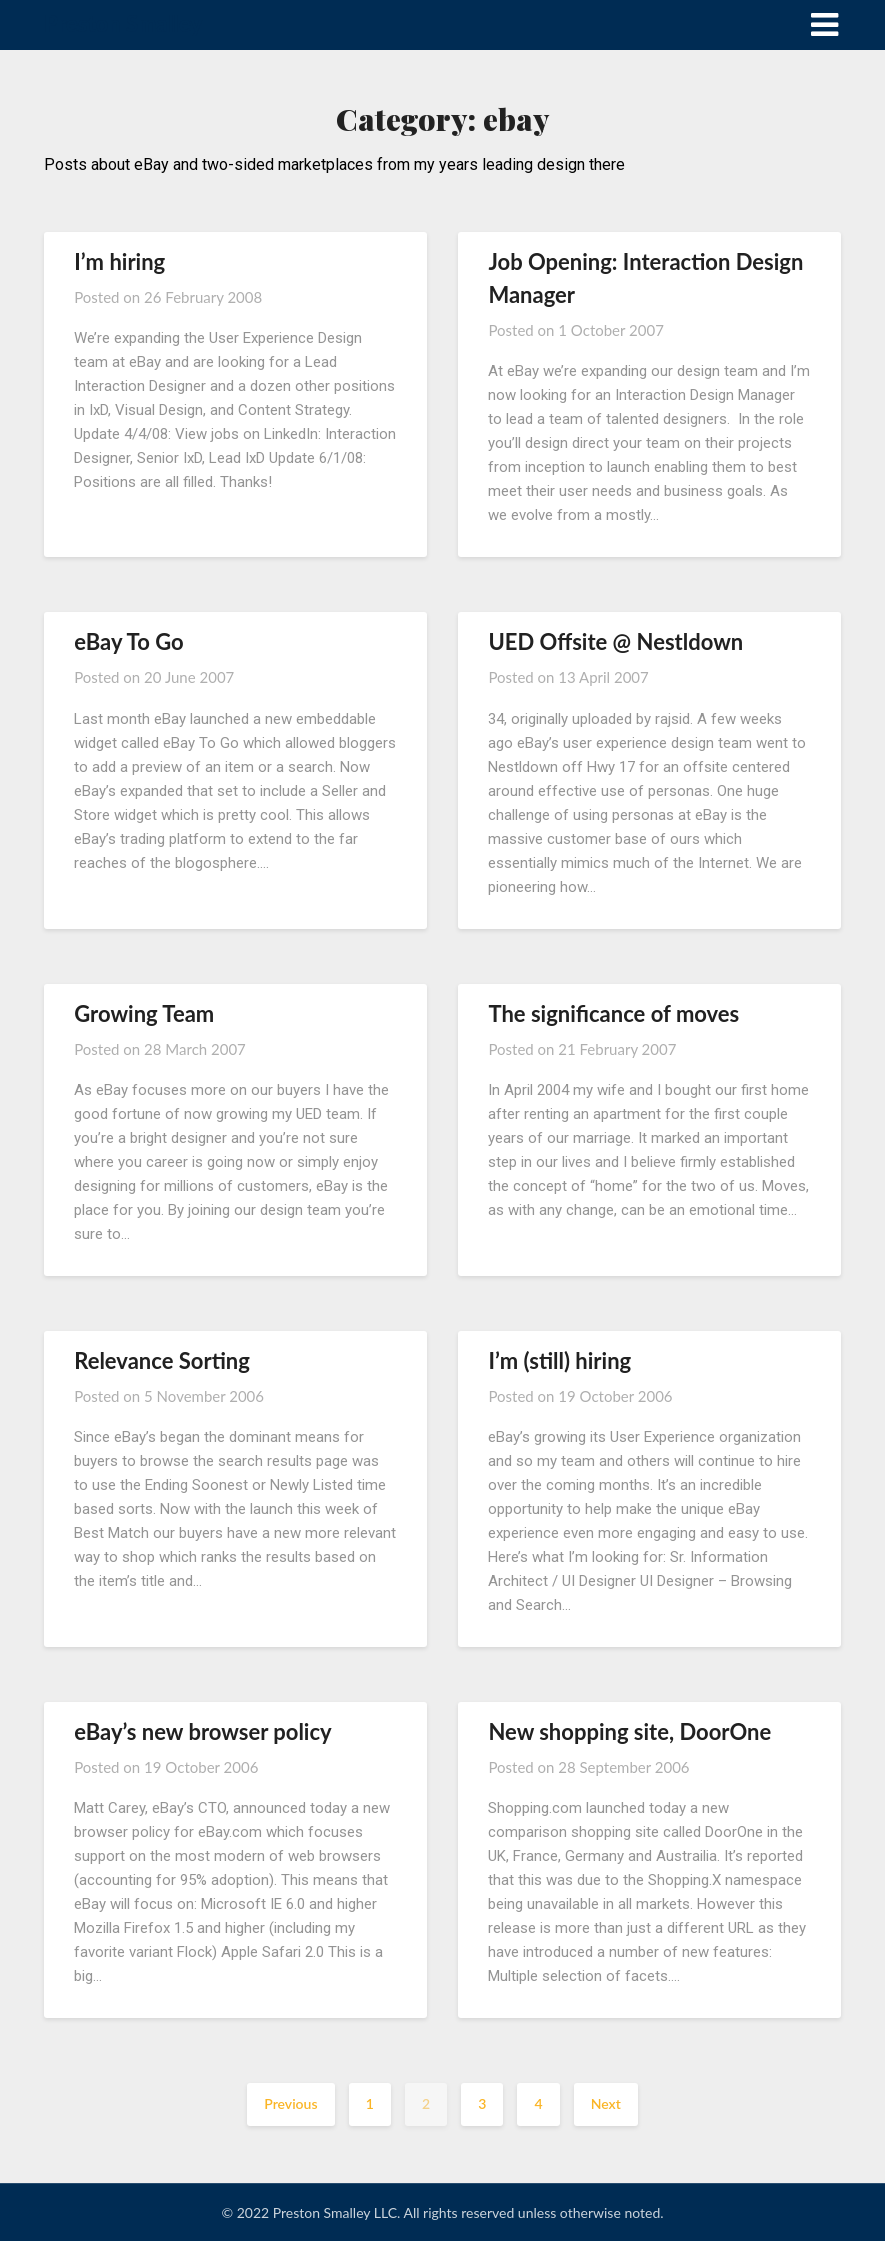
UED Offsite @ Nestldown (615, 641)
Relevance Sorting (162, 1360)
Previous (290, 2103)
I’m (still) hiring (559, 1360)
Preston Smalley (123, 23)
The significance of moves (613, 1013)
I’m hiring (119, 261)
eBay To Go (128, 641)
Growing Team (144, 1013)
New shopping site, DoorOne (629, 1731)
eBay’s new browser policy (202, 1731)
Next (606, 2103)
